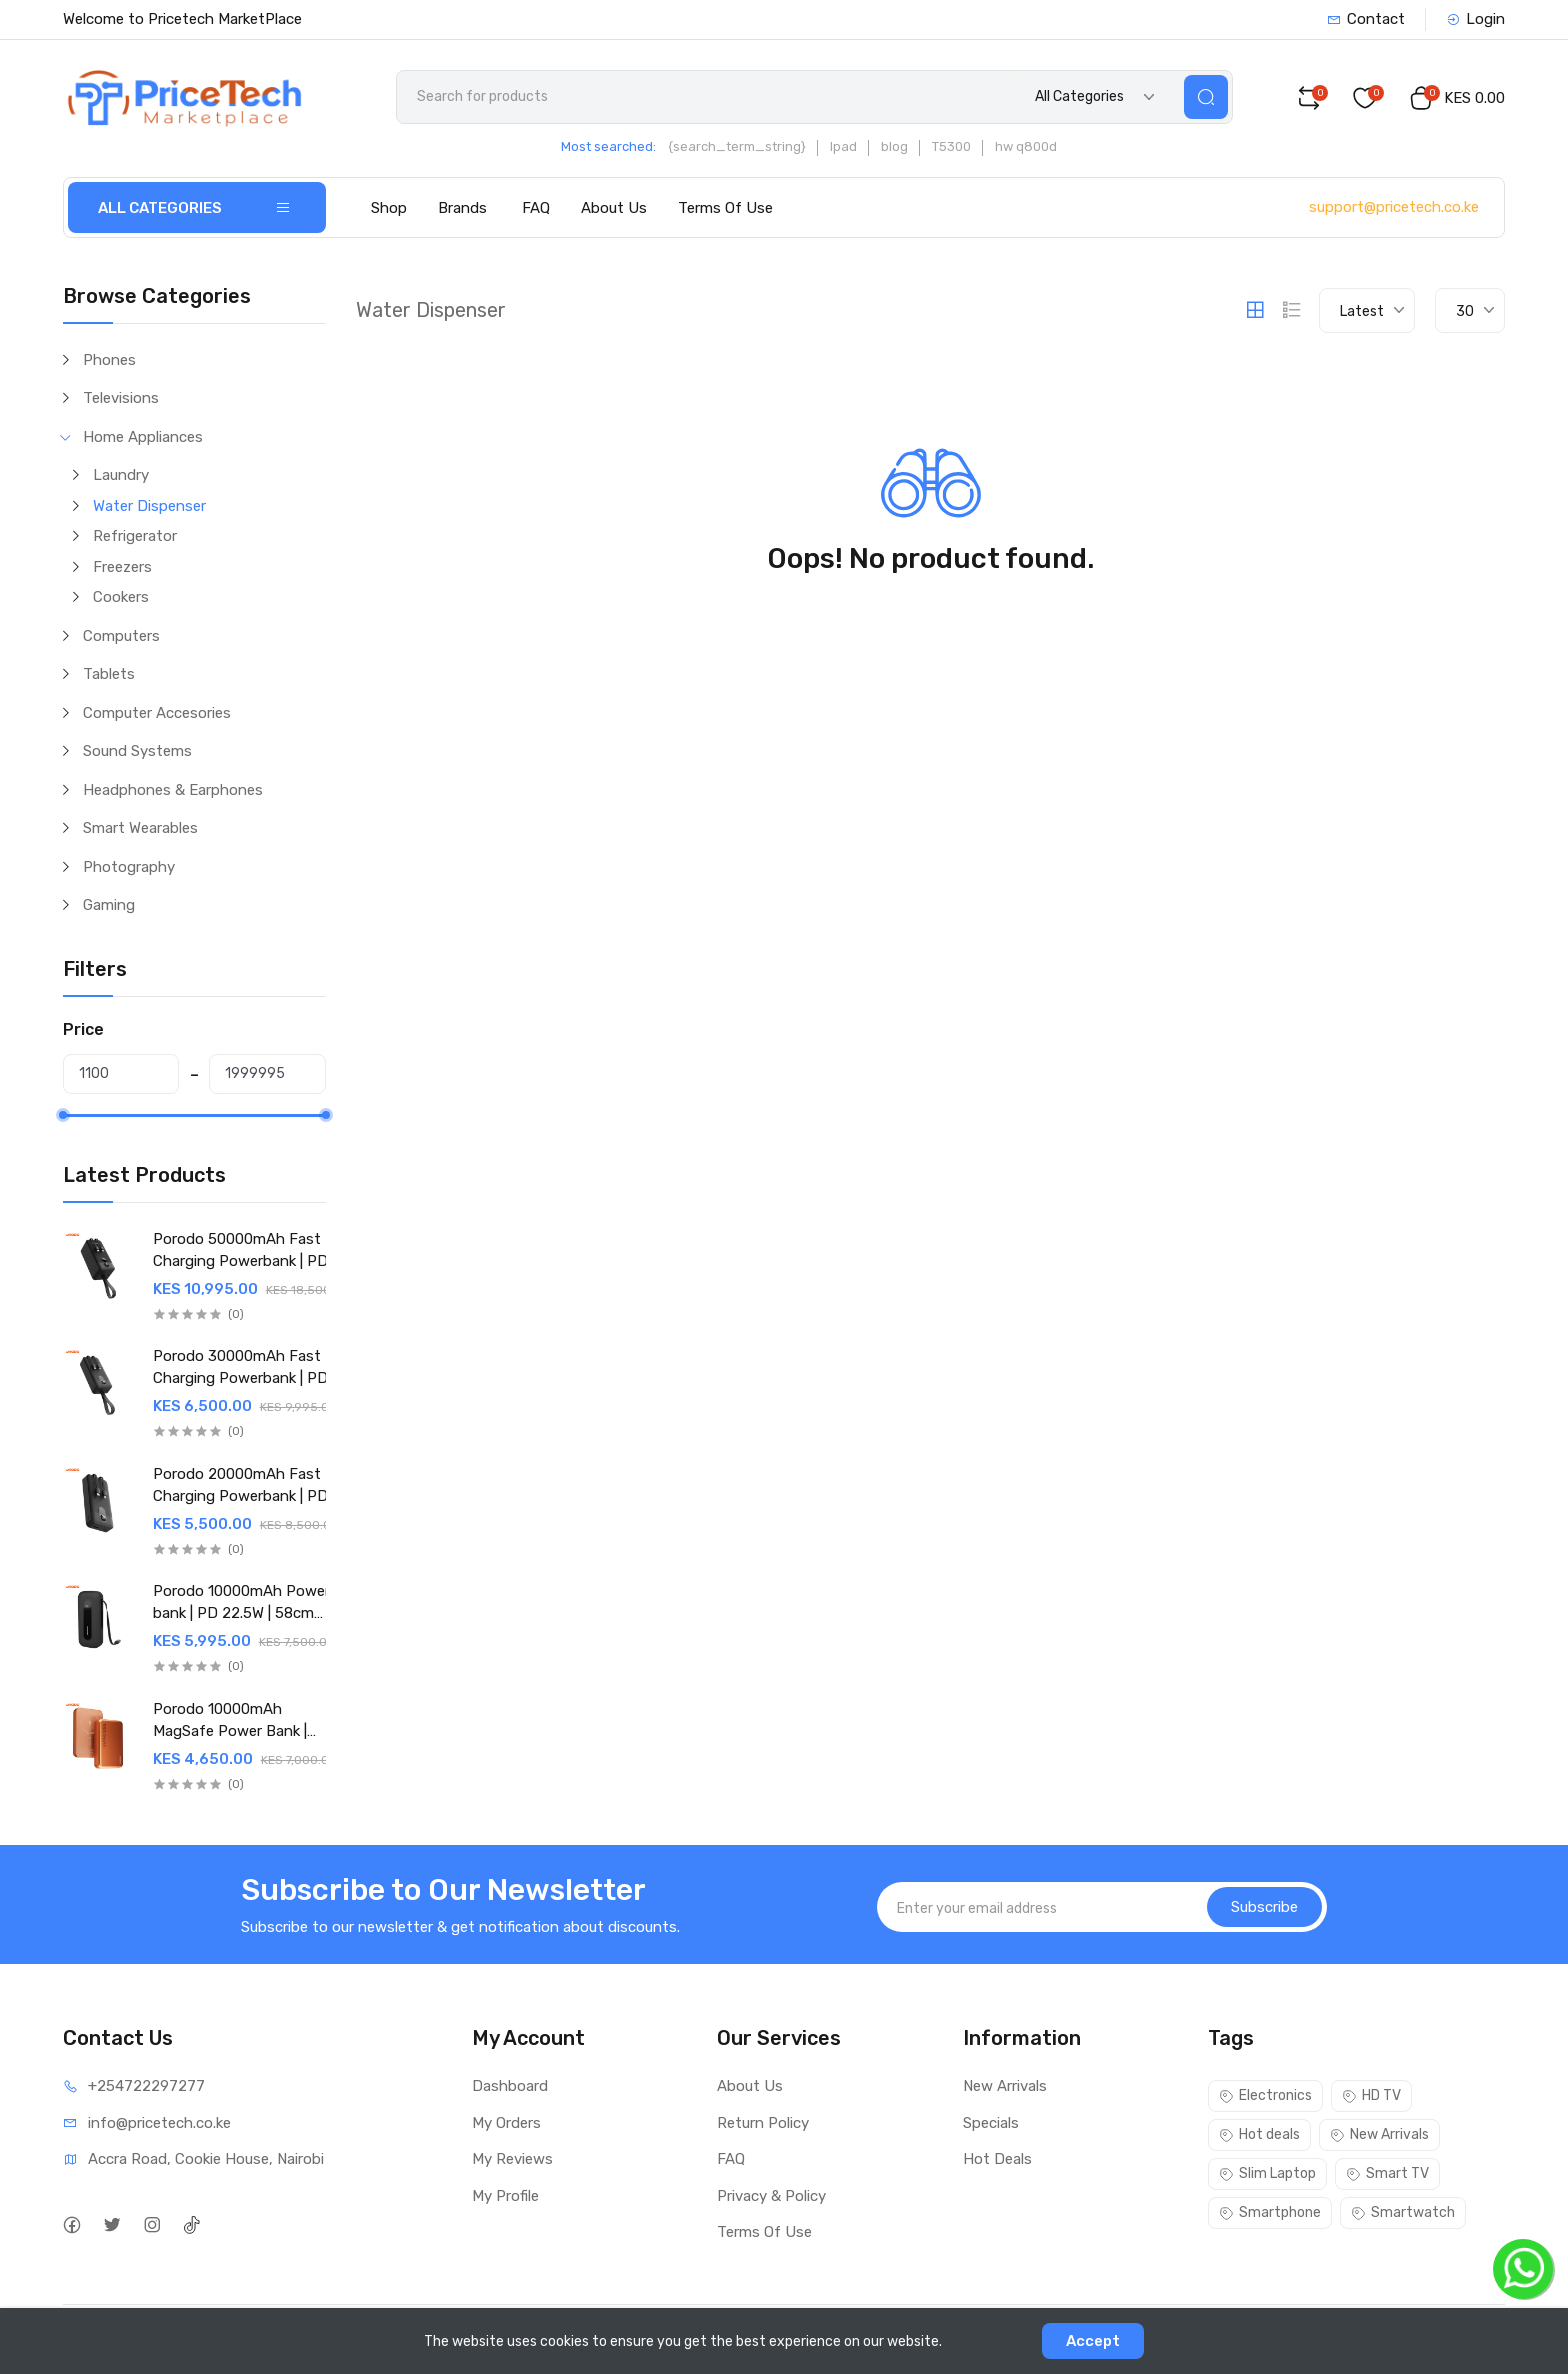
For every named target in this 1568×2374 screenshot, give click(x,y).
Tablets (109, 674)
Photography (129, 867)
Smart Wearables (140, 828)
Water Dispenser (149, 506)
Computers (121, 636)
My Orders (506, 2123)
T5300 (951, 146)
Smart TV (1387, 2173)
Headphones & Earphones (173, 790)
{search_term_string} (737, 146)
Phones (109, 360)
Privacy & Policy (771, 2196)
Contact (1366, 19)
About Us (614, 208)
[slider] (63, 1115)
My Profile (505, 2196)
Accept (1093, 2341)
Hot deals (1259, 2134)
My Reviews (512, 2159)
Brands (462, 208)
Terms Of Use (725, 208)
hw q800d (1026, 146)
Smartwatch (1403, 2212)
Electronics (1265, 2095)
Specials (991, 2123)
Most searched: (608, 146)
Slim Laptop (1267, 2173)
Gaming (109, 905)
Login (1475, 19)
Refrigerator (135, 536)
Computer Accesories (157, 713)
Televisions (121, 398)
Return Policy (763, 2123)
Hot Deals (997, 2159)
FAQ (536, 208)
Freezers (122, 567)
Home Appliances (143, 437)
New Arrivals (1005, 2086)
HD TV (1371, 2095)
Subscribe (1264, 1907)
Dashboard (510, 2086)
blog (894, 146)
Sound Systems (137, 751)
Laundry (121, 475)
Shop (389, 208)
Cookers (121, 597)
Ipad (843, 146)
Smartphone (1270, 2212)
